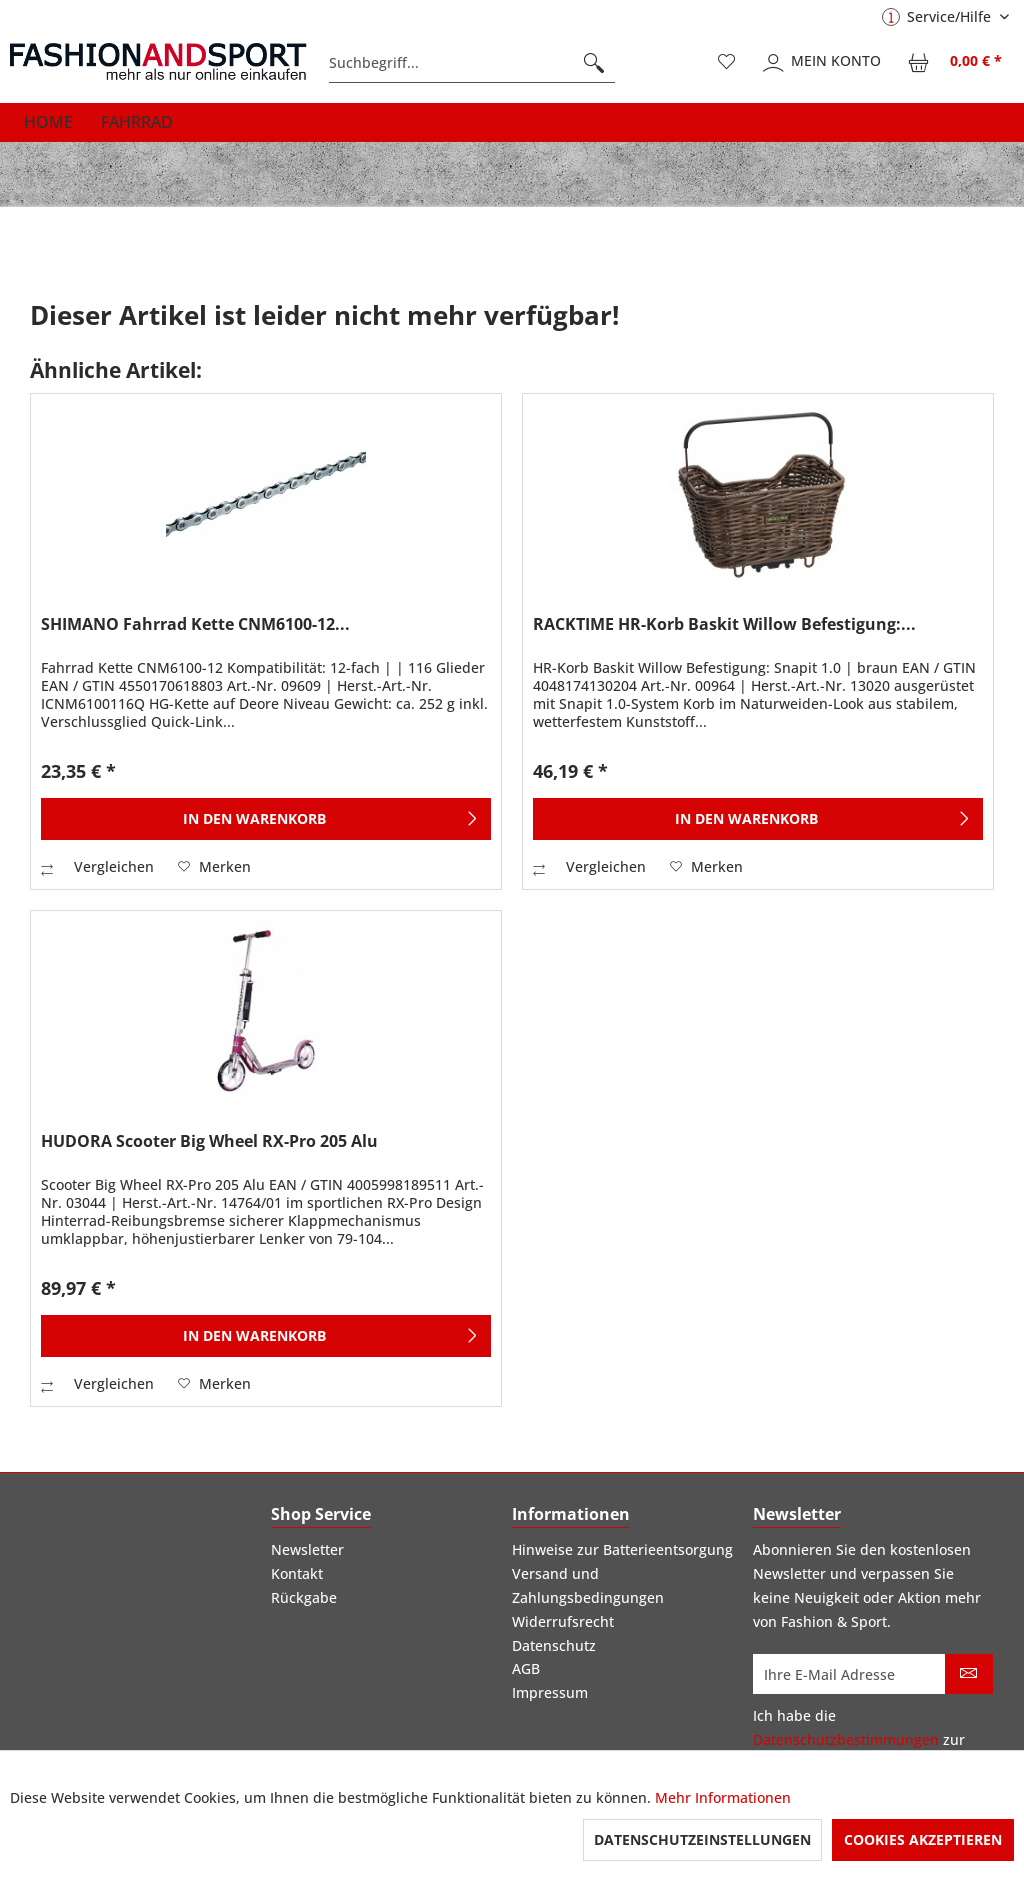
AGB (526, 1668)
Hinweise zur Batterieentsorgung (622, 1549)
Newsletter (307, 1549)
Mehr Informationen (723, 1797)
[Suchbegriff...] (472, 63)
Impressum (550, 1692)
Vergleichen (97, 866)
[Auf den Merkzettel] (214, 867)
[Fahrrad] (137, 122)
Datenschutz (554, 1645)
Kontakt (297, 1573)
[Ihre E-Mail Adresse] (849, 1674)
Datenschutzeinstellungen (702, 1839)
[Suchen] (594, 63)
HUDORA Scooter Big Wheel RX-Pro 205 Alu (209, 1141)
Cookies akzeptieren (923, 1839)
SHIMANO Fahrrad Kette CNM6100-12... (195, 624)
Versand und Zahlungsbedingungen (588, 1585)
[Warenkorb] (956, 63)
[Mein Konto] (823, 63)
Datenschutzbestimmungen (846, 1739)
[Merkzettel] (727, 63)
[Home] (48, 122)
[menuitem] (472, 63)
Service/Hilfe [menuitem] (938, 16)
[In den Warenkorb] (266, 819)
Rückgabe (304, 1597)
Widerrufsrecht (563, 1621)
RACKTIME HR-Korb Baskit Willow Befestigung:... (724, 624)
